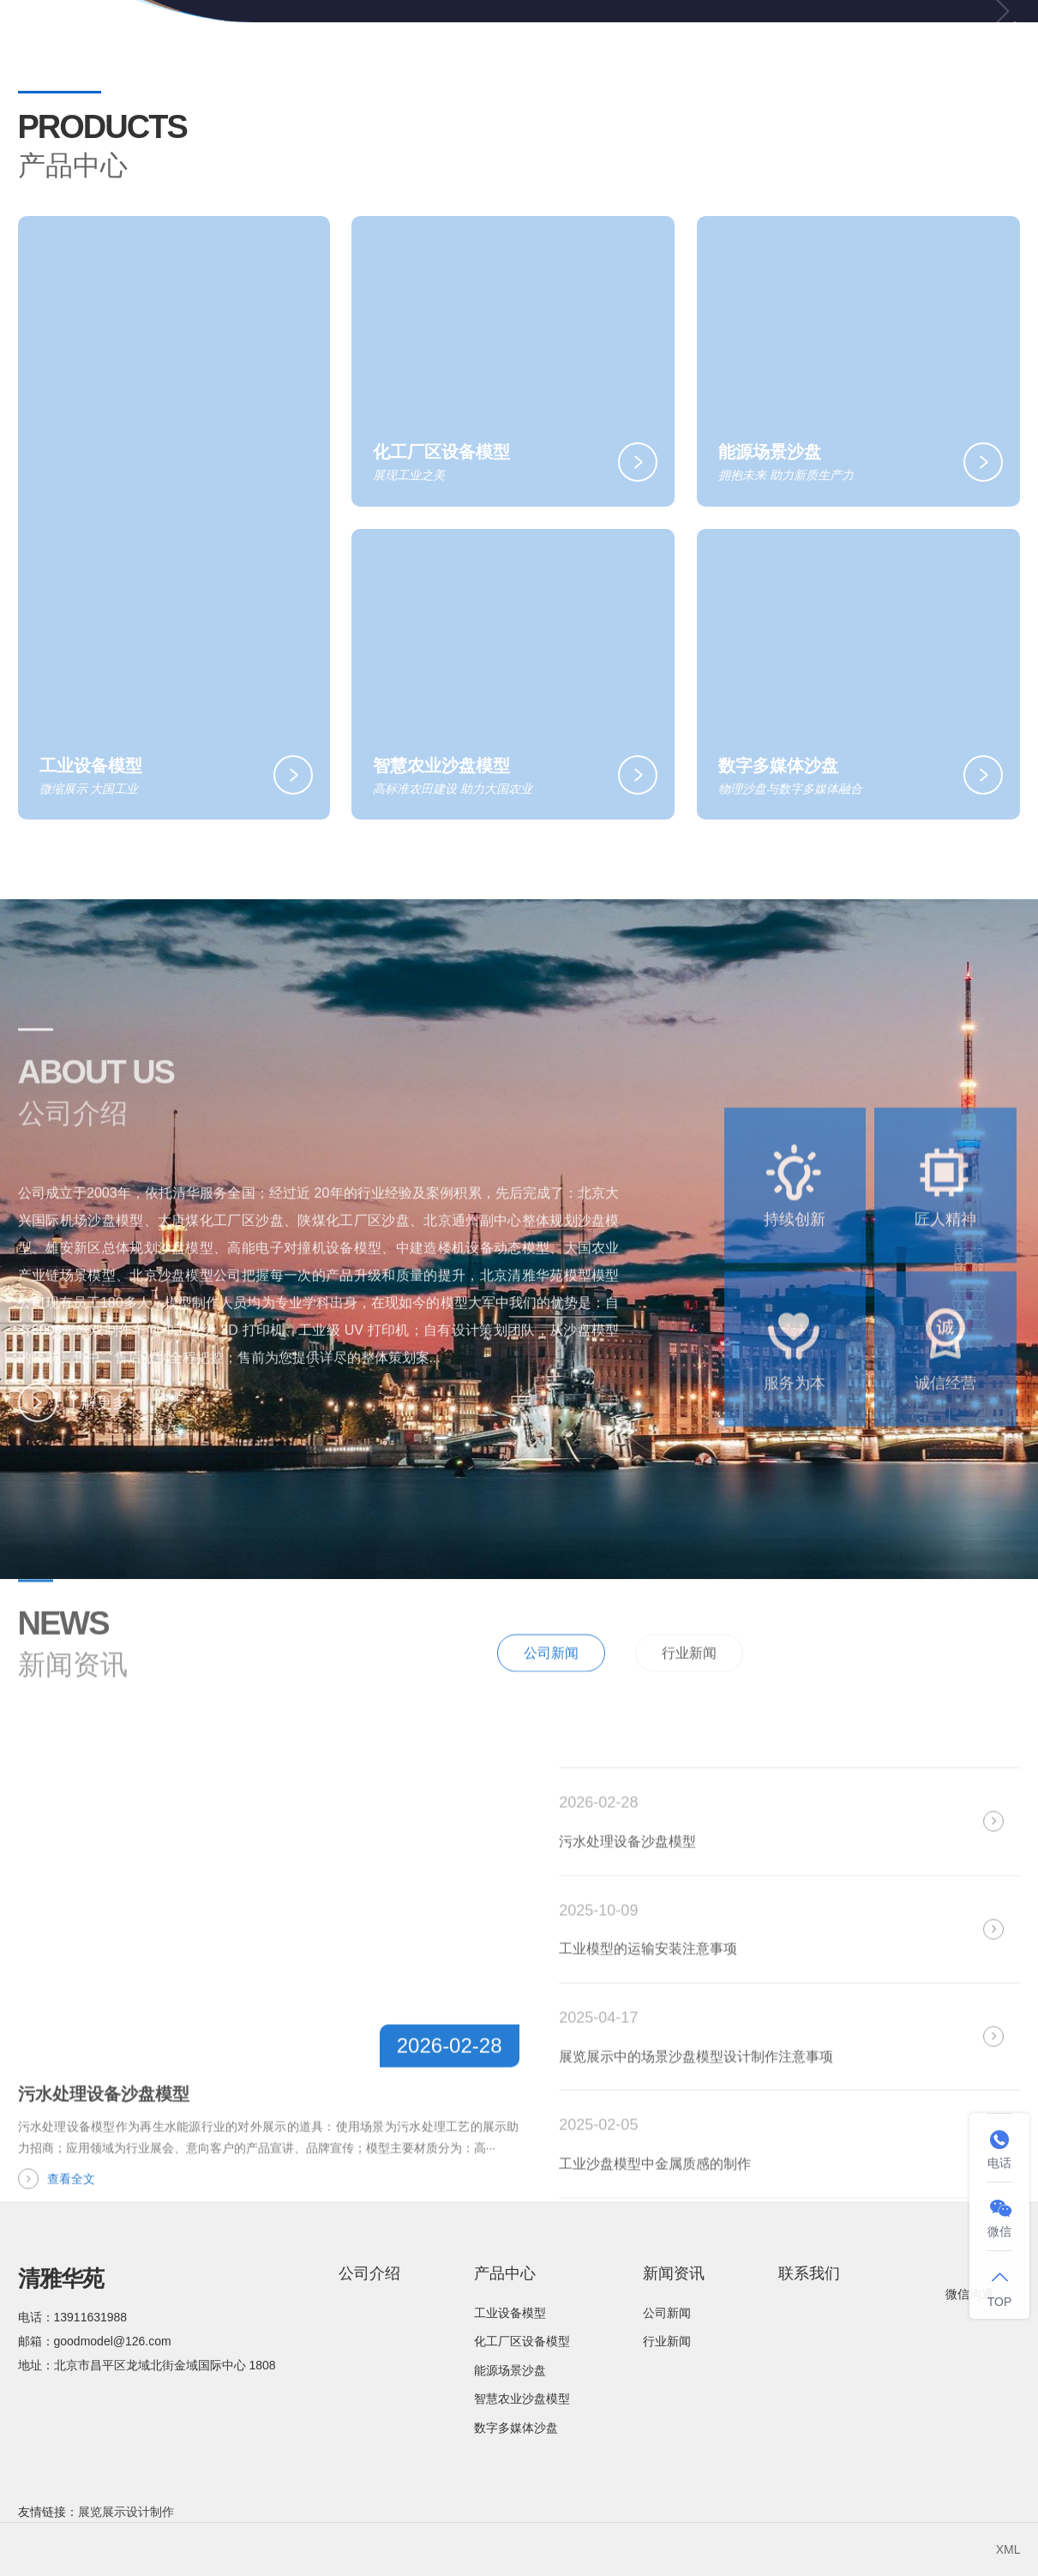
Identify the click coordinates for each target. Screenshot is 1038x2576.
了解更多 (73, 1424)
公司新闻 (551, 1697)
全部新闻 (974, 1695)
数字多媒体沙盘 (516, 2428)
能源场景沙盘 (510, 2370)
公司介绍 (501, 42)
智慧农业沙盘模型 (522, 2398)
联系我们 (893, 42)
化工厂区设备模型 (522, 2341)
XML (1008, 2549)
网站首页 (380, 42)
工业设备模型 (510, 2313)
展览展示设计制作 (126, 2512)
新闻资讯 (765, 43)
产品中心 (629, 43)
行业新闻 (689, 1697)
